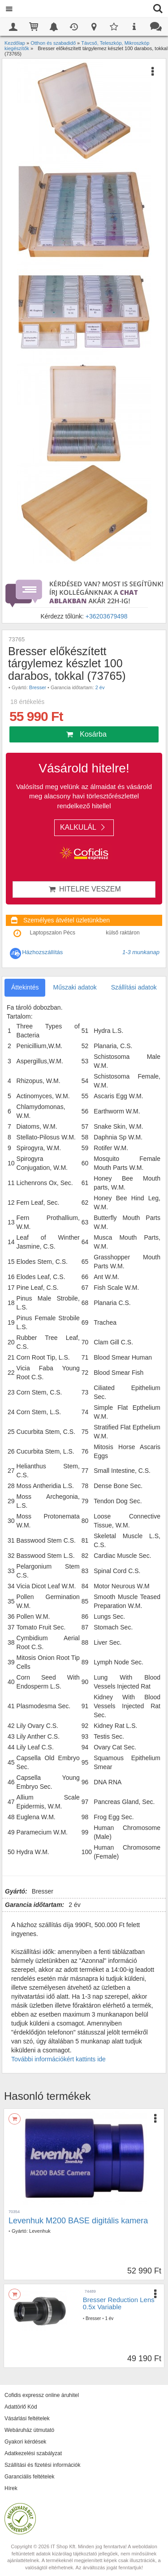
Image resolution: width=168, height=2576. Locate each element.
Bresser (37, 687)
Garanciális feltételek (29, 2477)
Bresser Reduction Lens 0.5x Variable (119, 2303)
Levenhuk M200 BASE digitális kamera (78, 2220)
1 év (109, 2318)
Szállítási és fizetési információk (42, 2465)
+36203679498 (107, 616)
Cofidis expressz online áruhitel (41, 2395)
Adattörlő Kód (20, 2407)
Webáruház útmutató (29, 2430)
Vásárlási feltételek (27, 2418)
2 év (100, 687)
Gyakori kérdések (25, 2442)
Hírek (10, 2488)
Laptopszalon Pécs (52, 933)
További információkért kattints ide (58, 2059)
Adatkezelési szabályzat (33, 2453)
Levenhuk (40, 2231)
